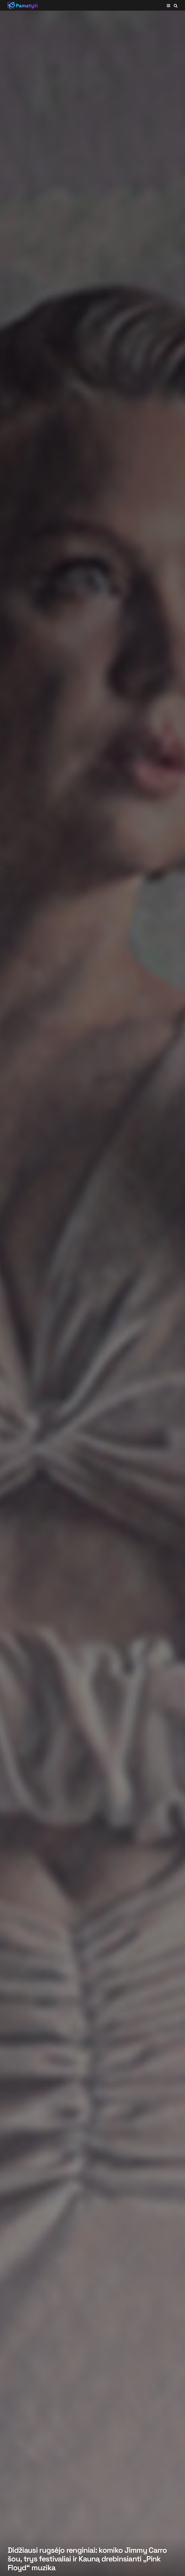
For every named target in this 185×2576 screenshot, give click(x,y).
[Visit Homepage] (23, 5)
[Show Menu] (168, 5)
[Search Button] (175, 5)
